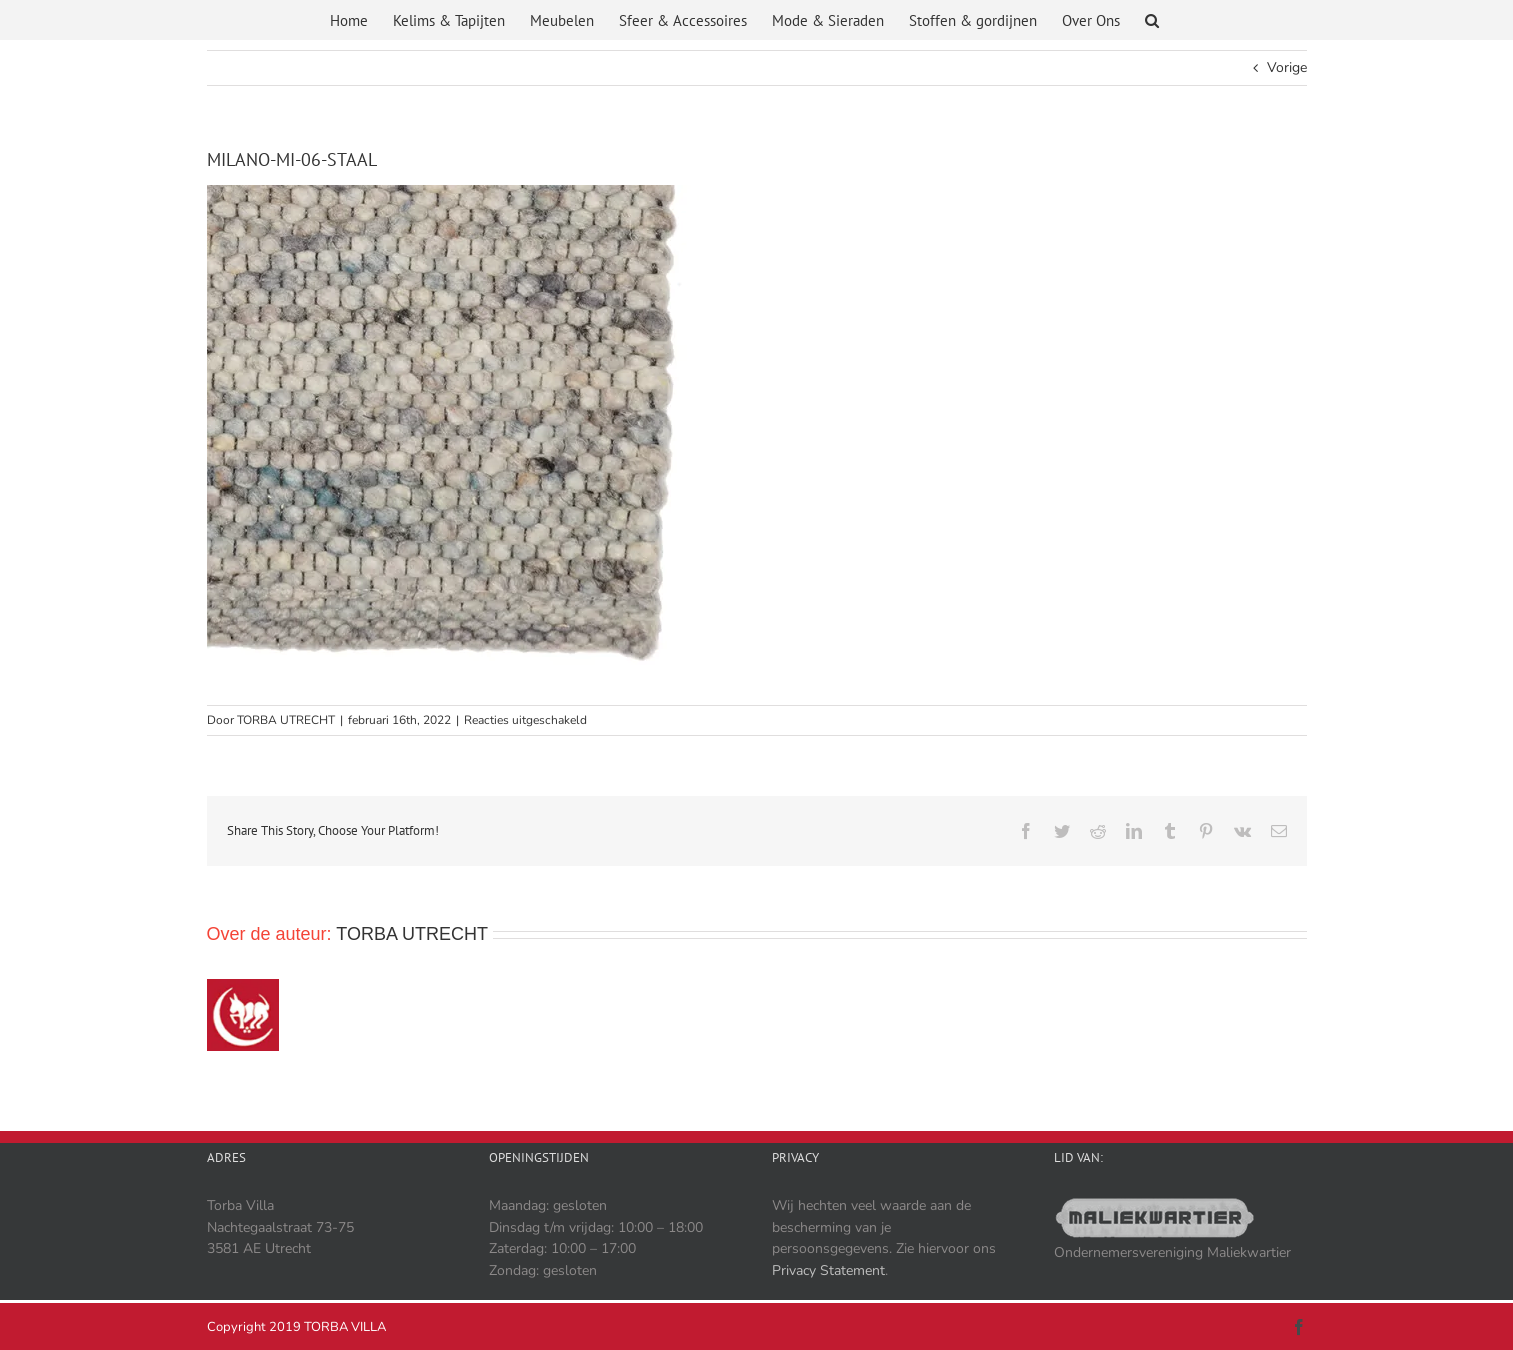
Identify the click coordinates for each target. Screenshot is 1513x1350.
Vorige (1287, 67)
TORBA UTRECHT (286, 720)
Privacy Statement (828, 1270)
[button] (1152, 23)
